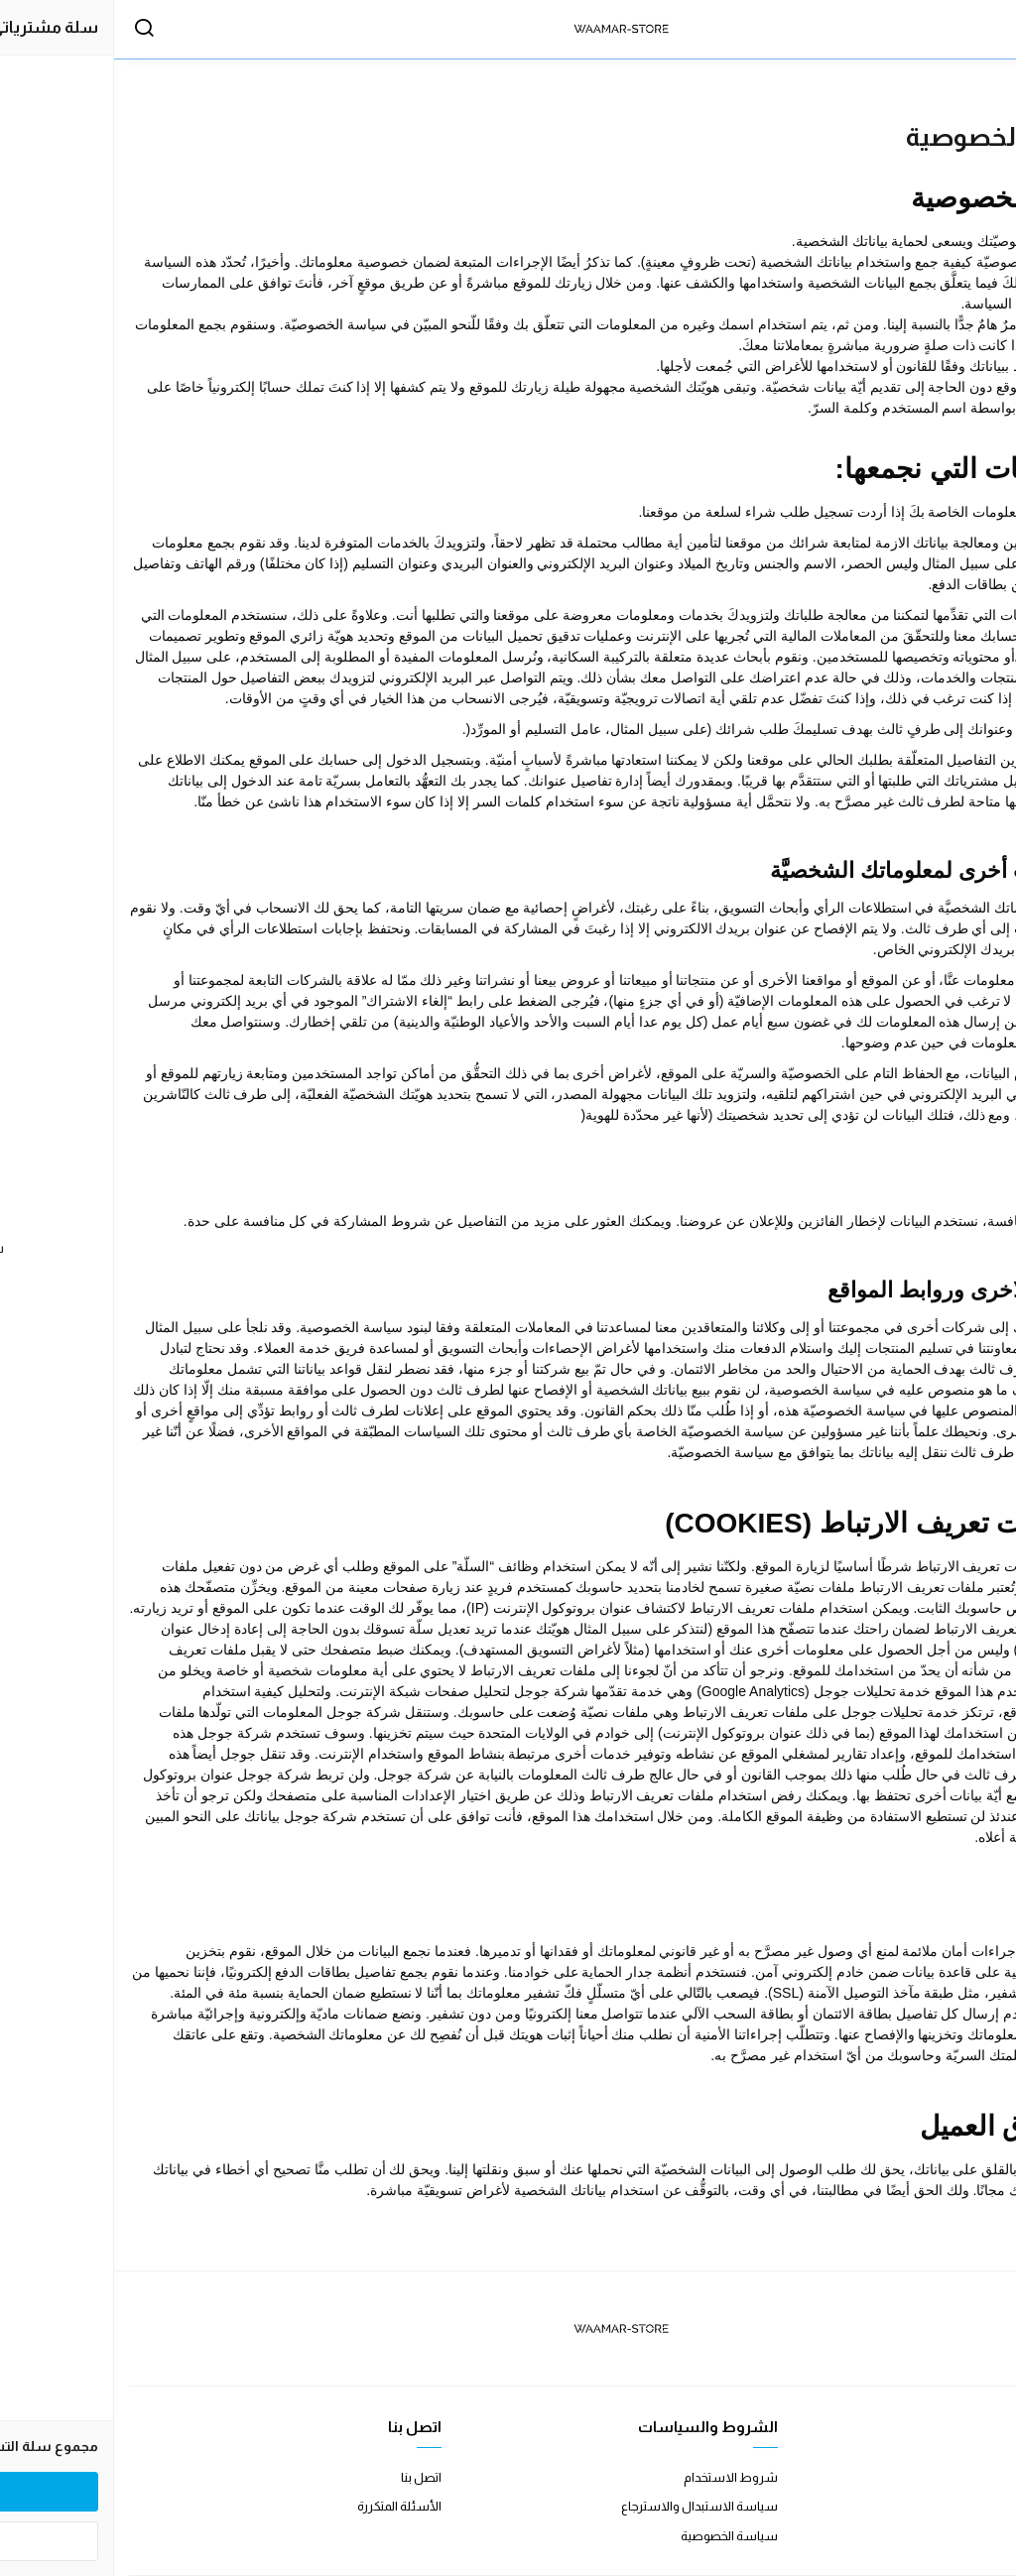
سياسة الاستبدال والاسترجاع (585, 2506)
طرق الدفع (972, 2506)
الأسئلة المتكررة (285, 2506)
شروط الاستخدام (617, 2477)
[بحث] (30, 30)
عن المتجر (976, 2477)
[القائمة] (981, 30)
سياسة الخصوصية (615, 2535)
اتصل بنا (307, 2477)
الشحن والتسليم (958, 2535)
